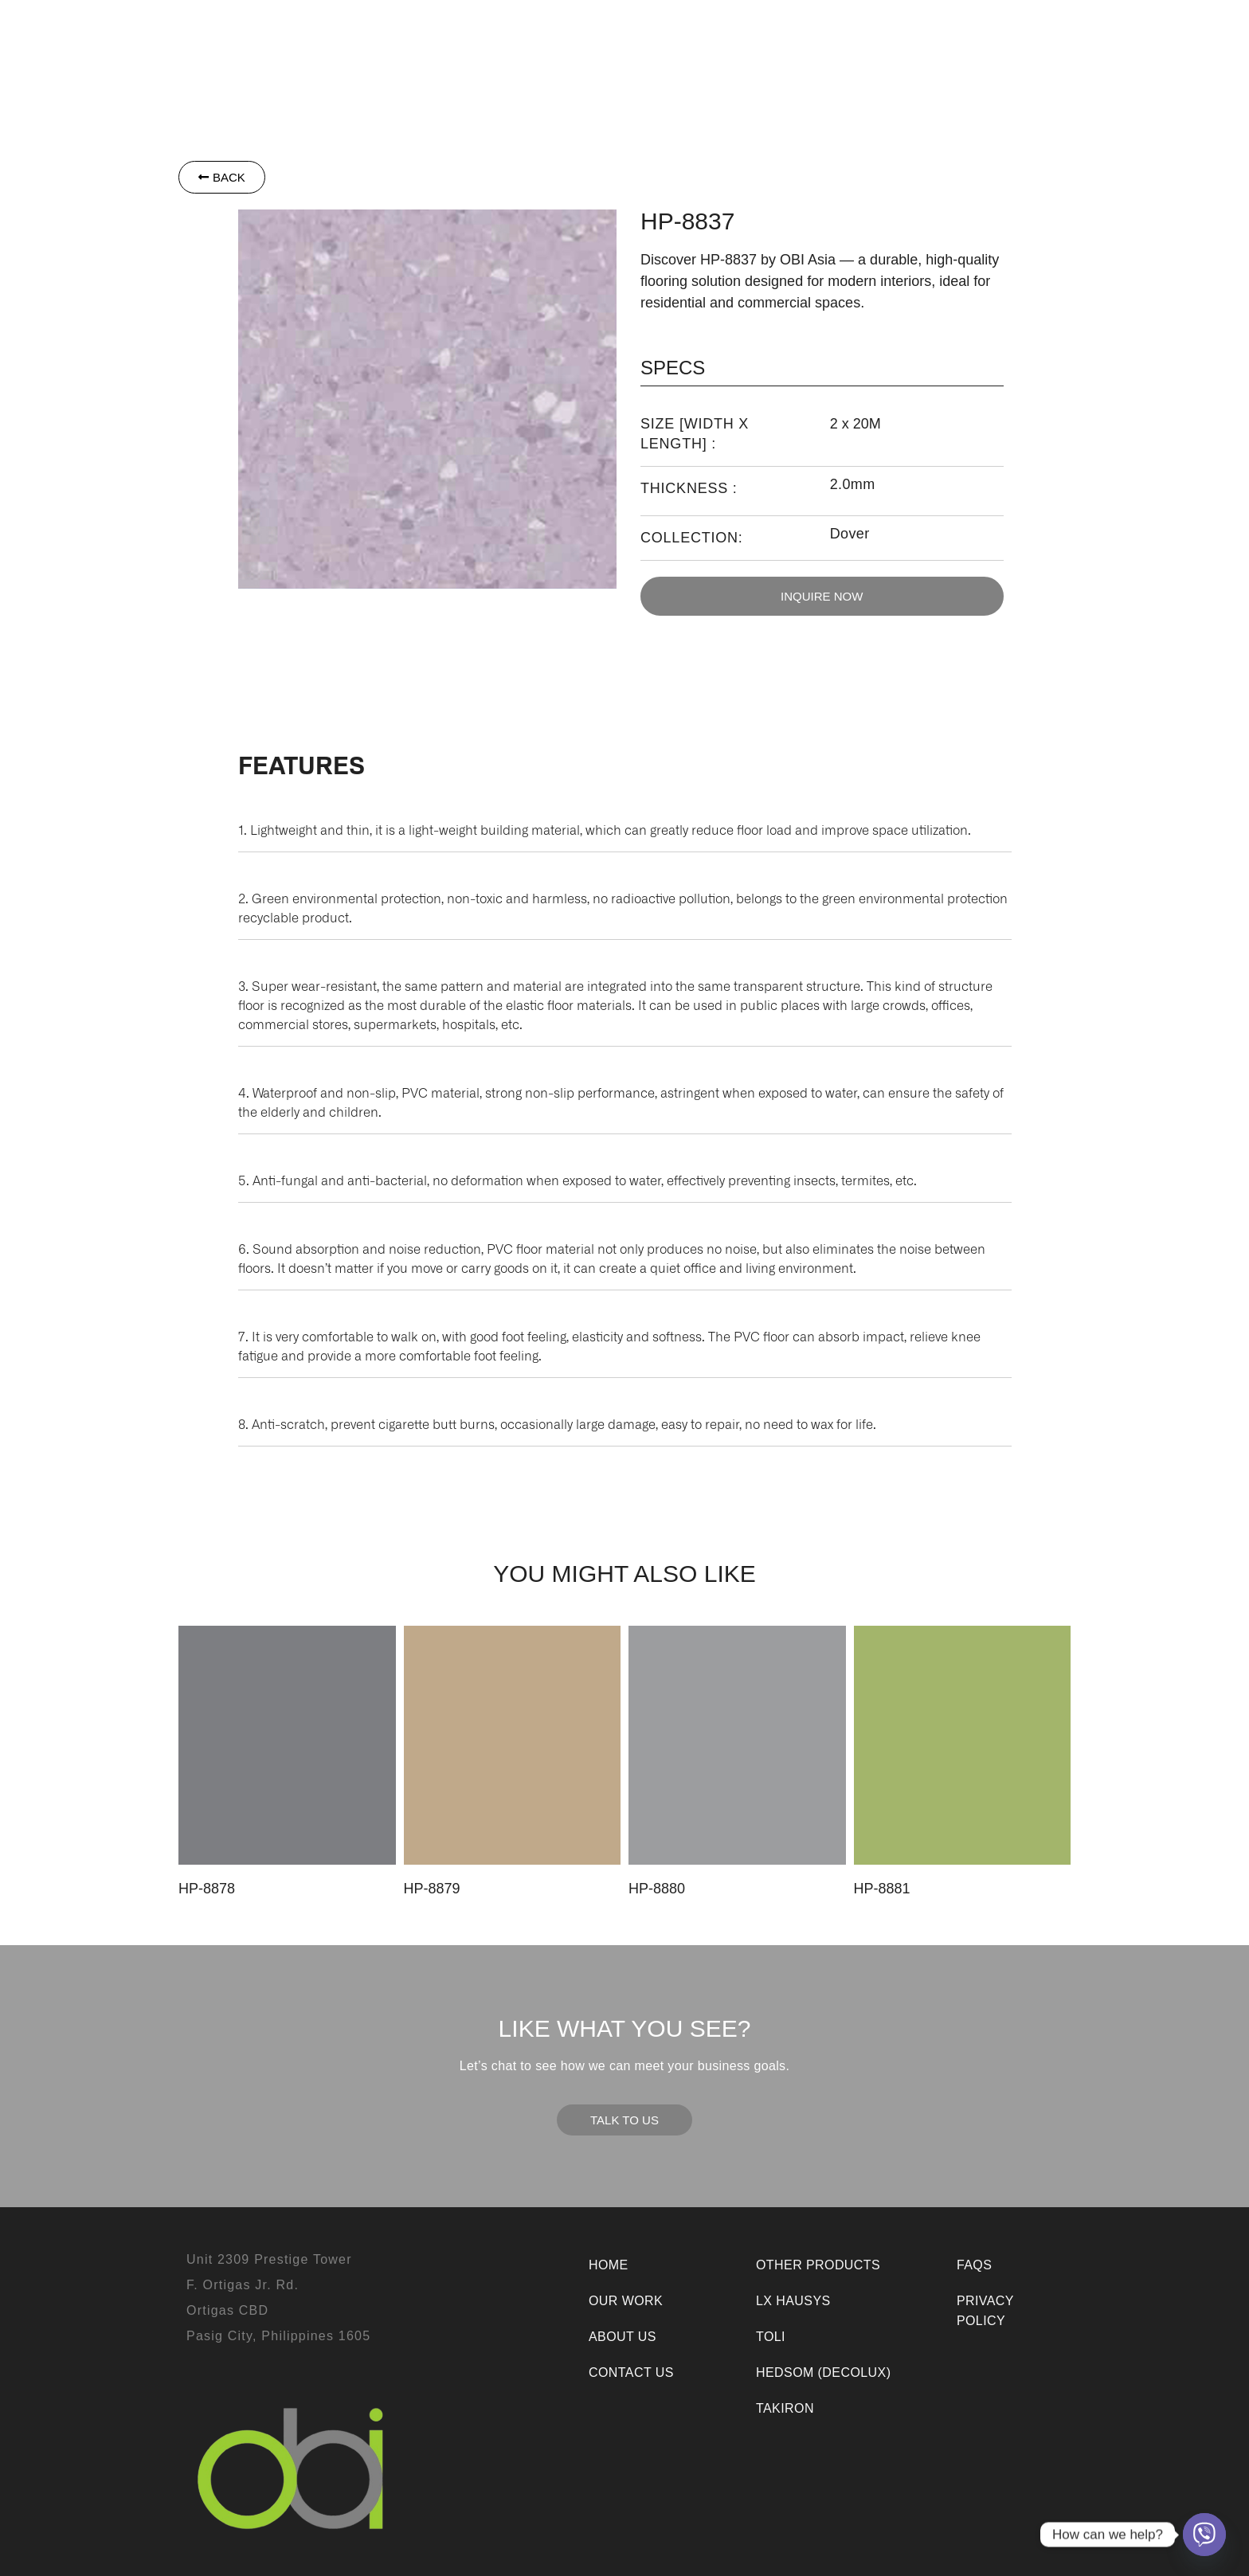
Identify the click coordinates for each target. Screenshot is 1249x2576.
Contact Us (1018, 32)
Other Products (717, 32)
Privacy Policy (985, 2310)
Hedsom (361, 32)
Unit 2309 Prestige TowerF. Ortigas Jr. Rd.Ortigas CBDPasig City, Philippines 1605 (278, 2298)
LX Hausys (460, 32)
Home (608, 2265)
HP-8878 (206, 1889)
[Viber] (1204, 2534)
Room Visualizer (691, 67)
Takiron (605, 32)
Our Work (837, 32)
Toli (539, 32)
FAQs (974, 2265)
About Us (925, 32)
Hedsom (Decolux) (823, 2372)
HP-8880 (656, 1889)
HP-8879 (432, 1889)
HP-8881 (882, 1889)
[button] (361, 32)
